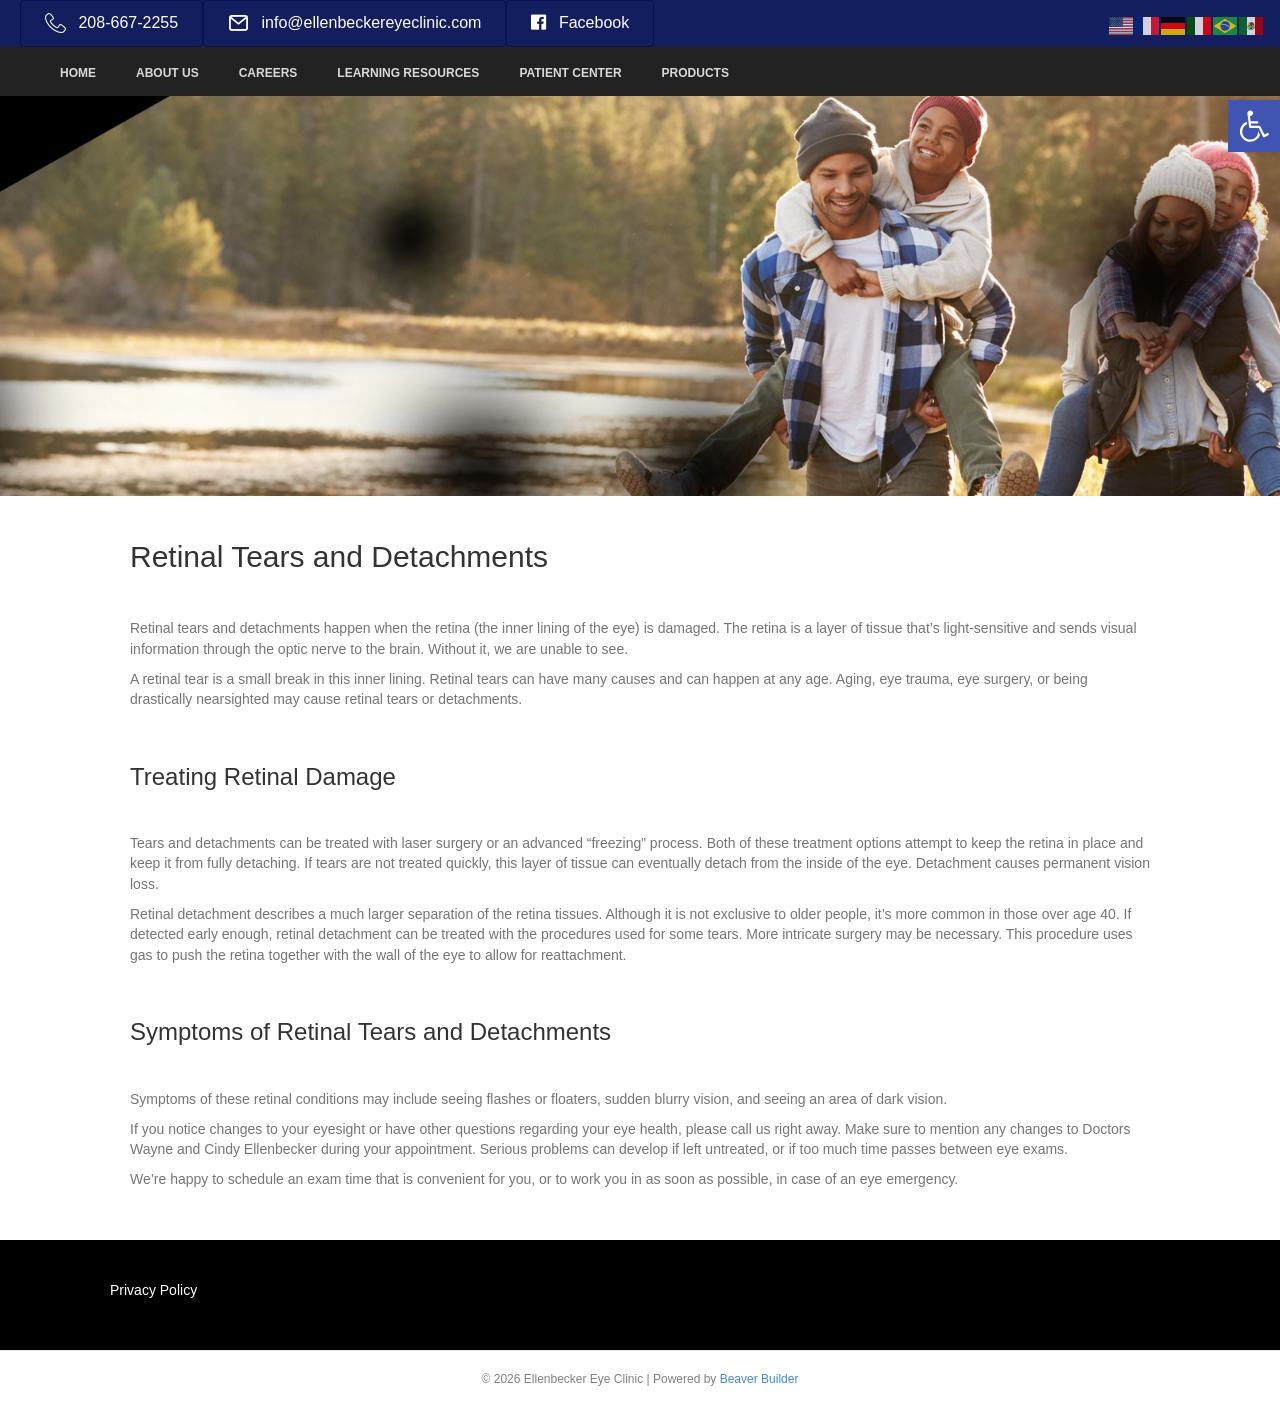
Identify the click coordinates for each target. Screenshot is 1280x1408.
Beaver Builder (759, 1379)
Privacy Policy (153, 1290)
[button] (1254, 126)
